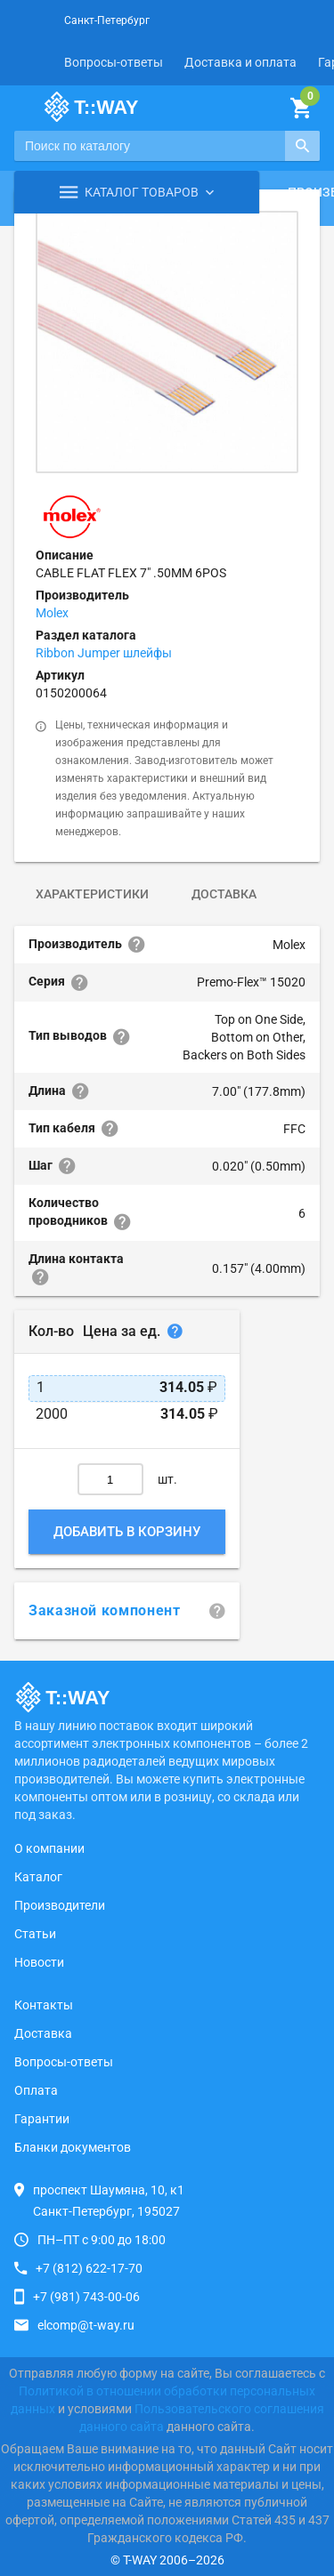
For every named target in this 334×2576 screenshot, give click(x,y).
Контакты (43, 2005)
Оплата (36, 2090)
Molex (52, 613)
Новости (39, 1962)
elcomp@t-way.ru (85, 2325)
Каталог (38, 1877)
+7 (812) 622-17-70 (89, 2268)
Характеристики (92, 894)
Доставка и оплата (240, 62)
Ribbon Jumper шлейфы (104, 653)
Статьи (35, 1934)
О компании (49, 1848)
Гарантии (41, 2119)
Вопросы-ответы (113, 62)
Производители (59, 1905)
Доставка (224, 894)
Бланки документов (72, 2147)
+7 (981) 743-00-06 (86, 2297)
